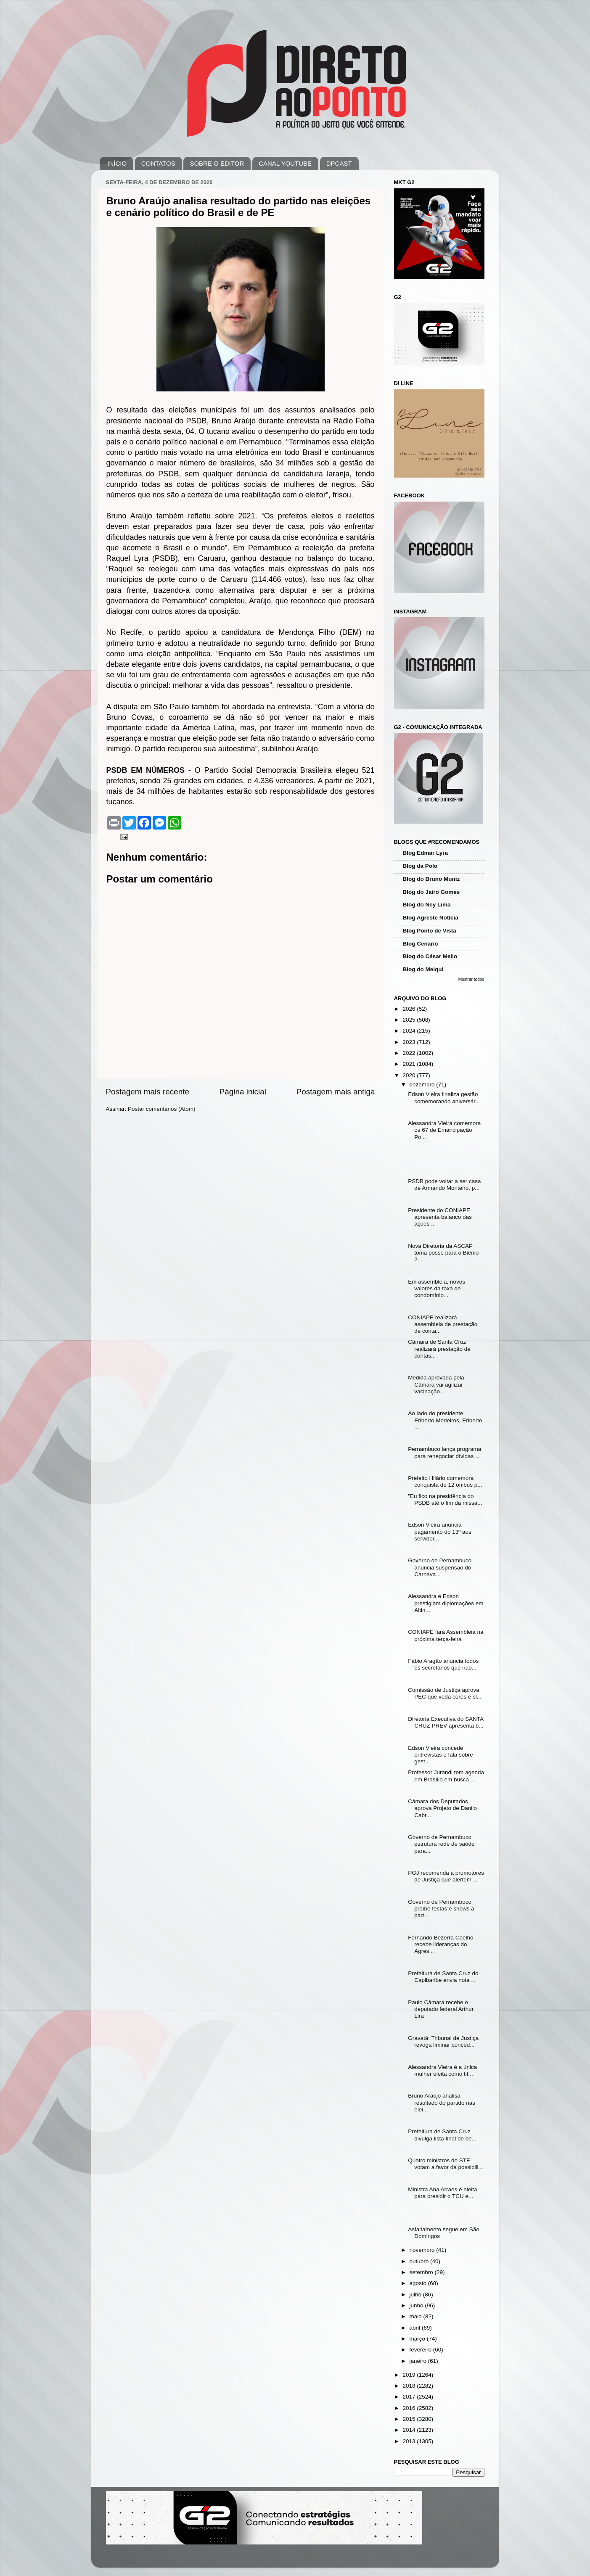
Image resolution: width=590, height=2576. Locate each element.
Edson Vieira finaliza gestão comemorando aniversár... (444, 1097)
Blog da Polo (420, 866)
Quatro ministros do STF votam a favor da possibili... (445, 2163)
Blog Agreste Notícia (430, 917)
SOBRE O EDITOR (217, 163)
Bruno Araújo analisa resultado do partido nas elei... (441, 2102)
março (418, 2339)
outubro (420, 2261)
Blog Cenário (420, 944)
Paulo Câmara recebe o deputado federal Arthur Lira (441, 2009)
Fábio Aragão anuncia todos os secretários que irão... (443, 1664)
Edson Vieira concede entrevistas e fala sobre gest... (440, 1755)
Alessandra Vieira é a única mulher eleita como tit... (442, 2070)
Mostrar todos (471, 979)
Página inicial (243, 1091)
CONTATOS (158, 163)
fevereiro (421, 2349)
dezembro (423, 1084)
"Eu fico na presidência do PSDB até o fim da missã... (445, 1499)
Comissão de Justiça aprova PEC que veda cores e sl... (445, 1693)
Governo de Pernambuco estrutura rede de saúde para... (441, 1844)
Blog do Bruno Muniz (431, 879)
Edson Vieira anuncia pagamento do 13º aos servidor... (439, 1531)
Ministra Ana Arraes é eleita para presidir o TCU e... (442, 2192)
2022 (409, 1053)
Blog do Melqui (423, 969)
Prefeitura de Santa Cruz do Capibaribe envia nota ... (443, 1976)
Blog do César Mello (430, 956)
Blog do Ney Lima (427, 904)
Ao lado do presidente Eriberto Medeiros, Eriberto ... (445, 1420)
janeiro (419, 2361)
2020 (409, 1075)
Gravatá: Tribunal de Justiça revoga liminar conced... (443, 2041)
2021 (409, 1064)
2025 (409, 1020)
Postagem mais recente (147, 1091)
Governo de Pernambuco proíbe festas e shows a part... (441, 1908)
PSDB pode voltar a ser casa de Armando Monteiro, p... (444, 1184)
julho (416, 2294)
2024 (409, 1031)
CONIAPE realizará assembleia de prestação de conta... (442, 1324)
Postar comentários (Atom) (162, 1109)
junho (417, 2305)
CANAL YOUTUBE (285, 163)
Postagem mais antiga (335, 1091)
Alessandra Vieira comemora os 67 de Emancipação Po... (444, 1130)
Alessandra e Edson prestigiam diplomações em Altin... (445, 1603)
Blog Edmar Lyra (425, 853)
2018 (409, 2386)
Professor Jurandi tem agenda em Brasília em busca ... (446, 1775)
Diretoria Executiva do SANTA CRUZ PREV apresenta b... (445, 1722)
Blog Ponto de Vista (429, 930)
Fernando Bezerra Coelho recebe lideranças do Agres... (440, 1944)
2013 (409, 2441)
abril (416, 2328)
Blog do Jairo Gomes (431, 892)
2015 (409, 2419)
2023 (409, 1042)
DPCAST (339, 163)
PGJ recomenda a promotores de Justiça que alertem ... (446, 1876)
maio (416, 2316)
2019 (409, 2375)
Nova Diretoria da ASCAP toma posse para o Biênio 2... (443, 1253)
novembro (423, 2250)
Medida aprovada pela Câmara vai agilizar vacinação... (436, 1384)
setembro (422, 2272)
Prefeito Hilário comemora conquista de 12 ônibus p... (445, 1481)
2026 (409, 1009)
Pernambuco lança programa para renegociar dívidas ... (444, 1452)
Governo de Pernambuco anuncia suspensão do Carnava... (439, 1567)
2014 (409, 2430)
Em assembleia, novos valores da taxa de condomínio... (436, 1288)
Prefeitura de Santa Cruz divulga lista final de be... (442, 2134)
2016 (409, 2408)
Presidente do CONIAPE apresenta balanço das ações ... (440, 1217)
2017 (409, 2397)
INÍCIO (117, 163)
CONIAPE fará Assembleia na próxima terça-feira (445, 1635)
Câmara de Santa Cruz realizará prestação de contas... (439, 1348)
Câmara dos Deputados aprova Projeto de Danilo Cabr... (442, 1808)
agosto (419, 2283)
